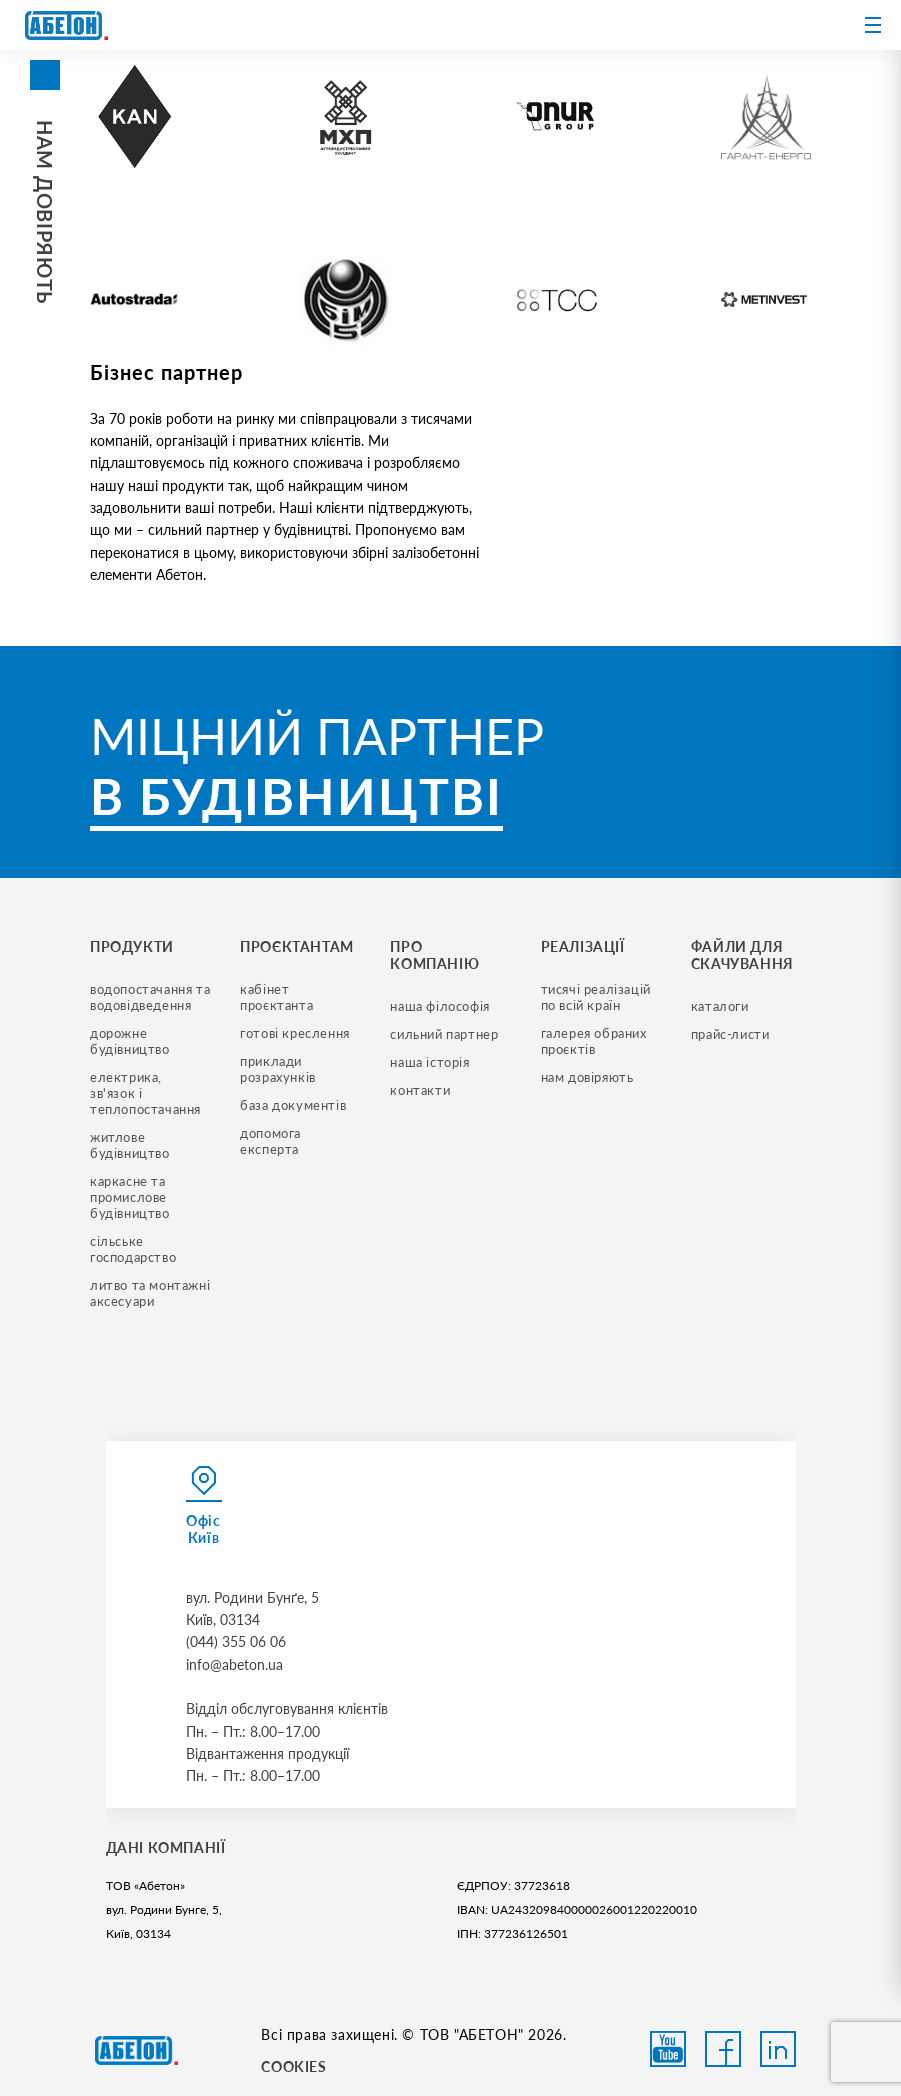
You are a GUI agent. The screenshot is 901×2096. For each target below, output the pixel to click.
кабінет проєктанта (276, 997)
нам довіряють (587, 1077)
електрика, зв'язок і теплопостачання (145, 1093)
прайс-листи (730, 1034)
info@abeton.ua (234, 1664)
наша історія (429, 1062)
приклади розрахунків (278, 1069)
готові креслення (295, 1033)
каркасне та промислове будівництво (130, 1197)
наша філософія (439, 1006)
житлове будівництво (130, 1145)
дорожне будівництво (130, 1041)
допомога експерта (272, 1141)
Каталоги (720, 1006)
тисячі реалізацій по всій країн (598, 997)
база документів (293, 1105)
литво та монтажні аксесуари (152, 1293)
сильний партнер (444, 1034)
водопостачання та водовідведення (152, 997)
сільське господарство (133, 1249)
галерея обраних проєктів (596, 1041)
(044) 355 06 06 (236, 1641)
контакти (420, 1090)
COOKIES (293, 2066)
